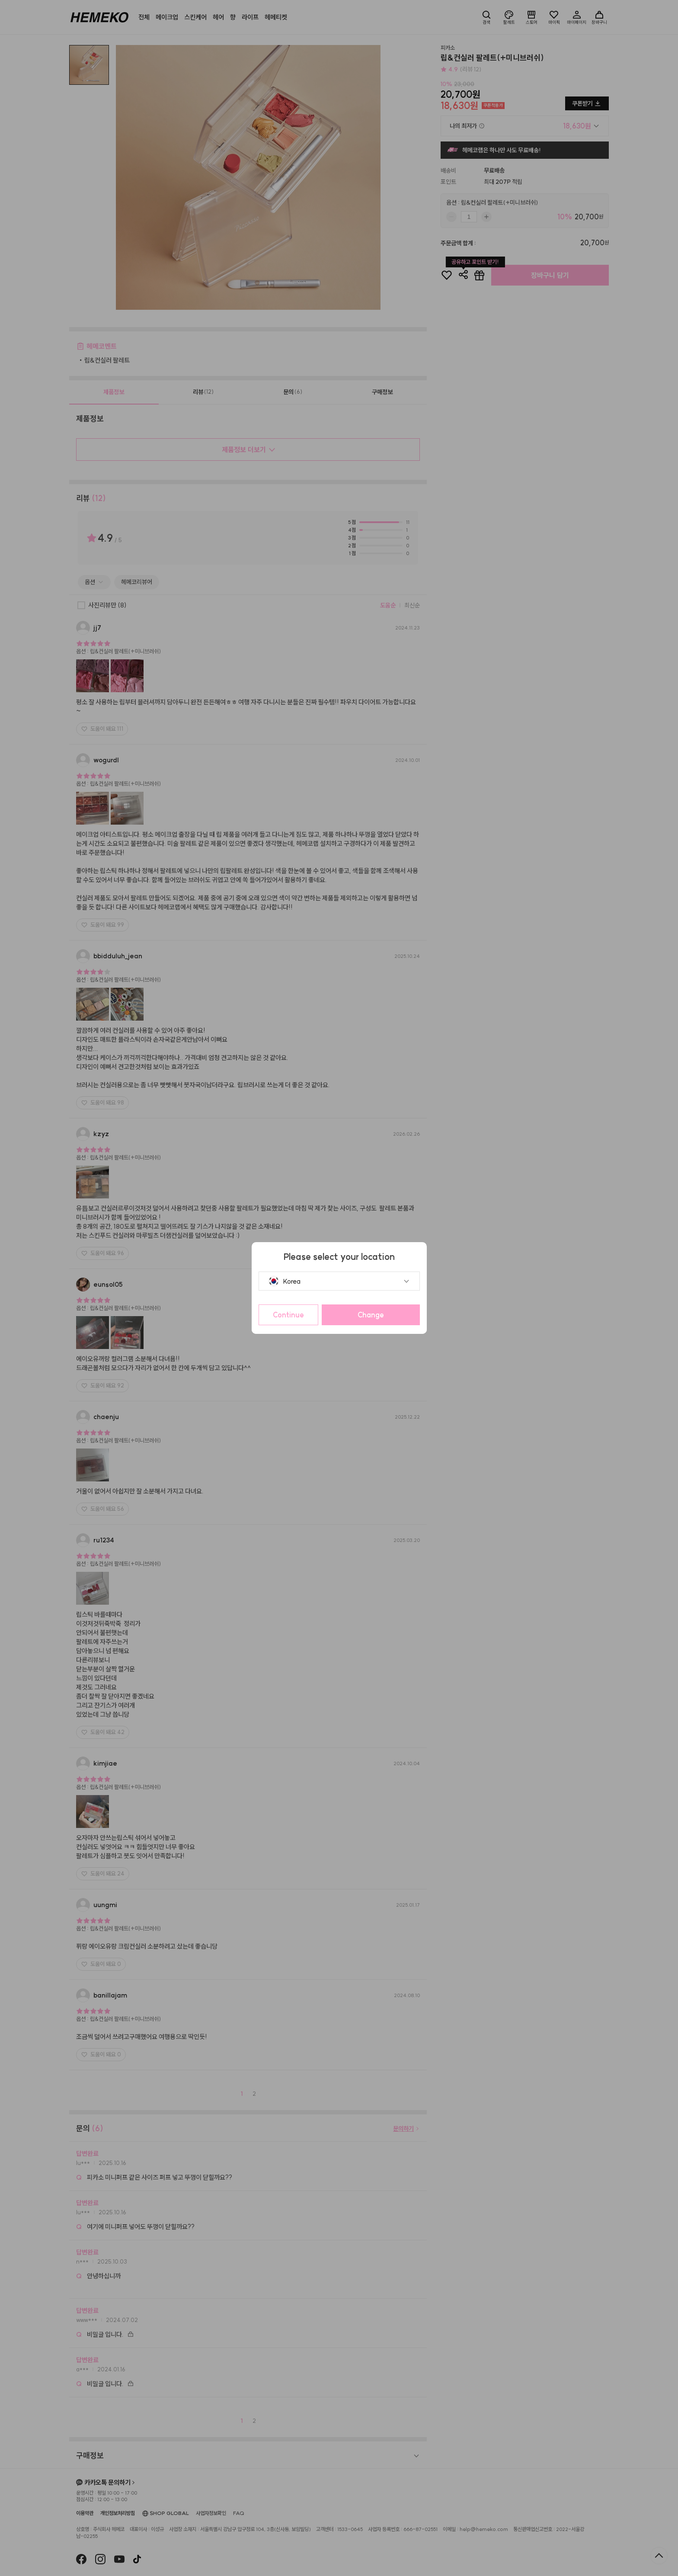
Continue (288, 1314)
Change (371, 1314)
